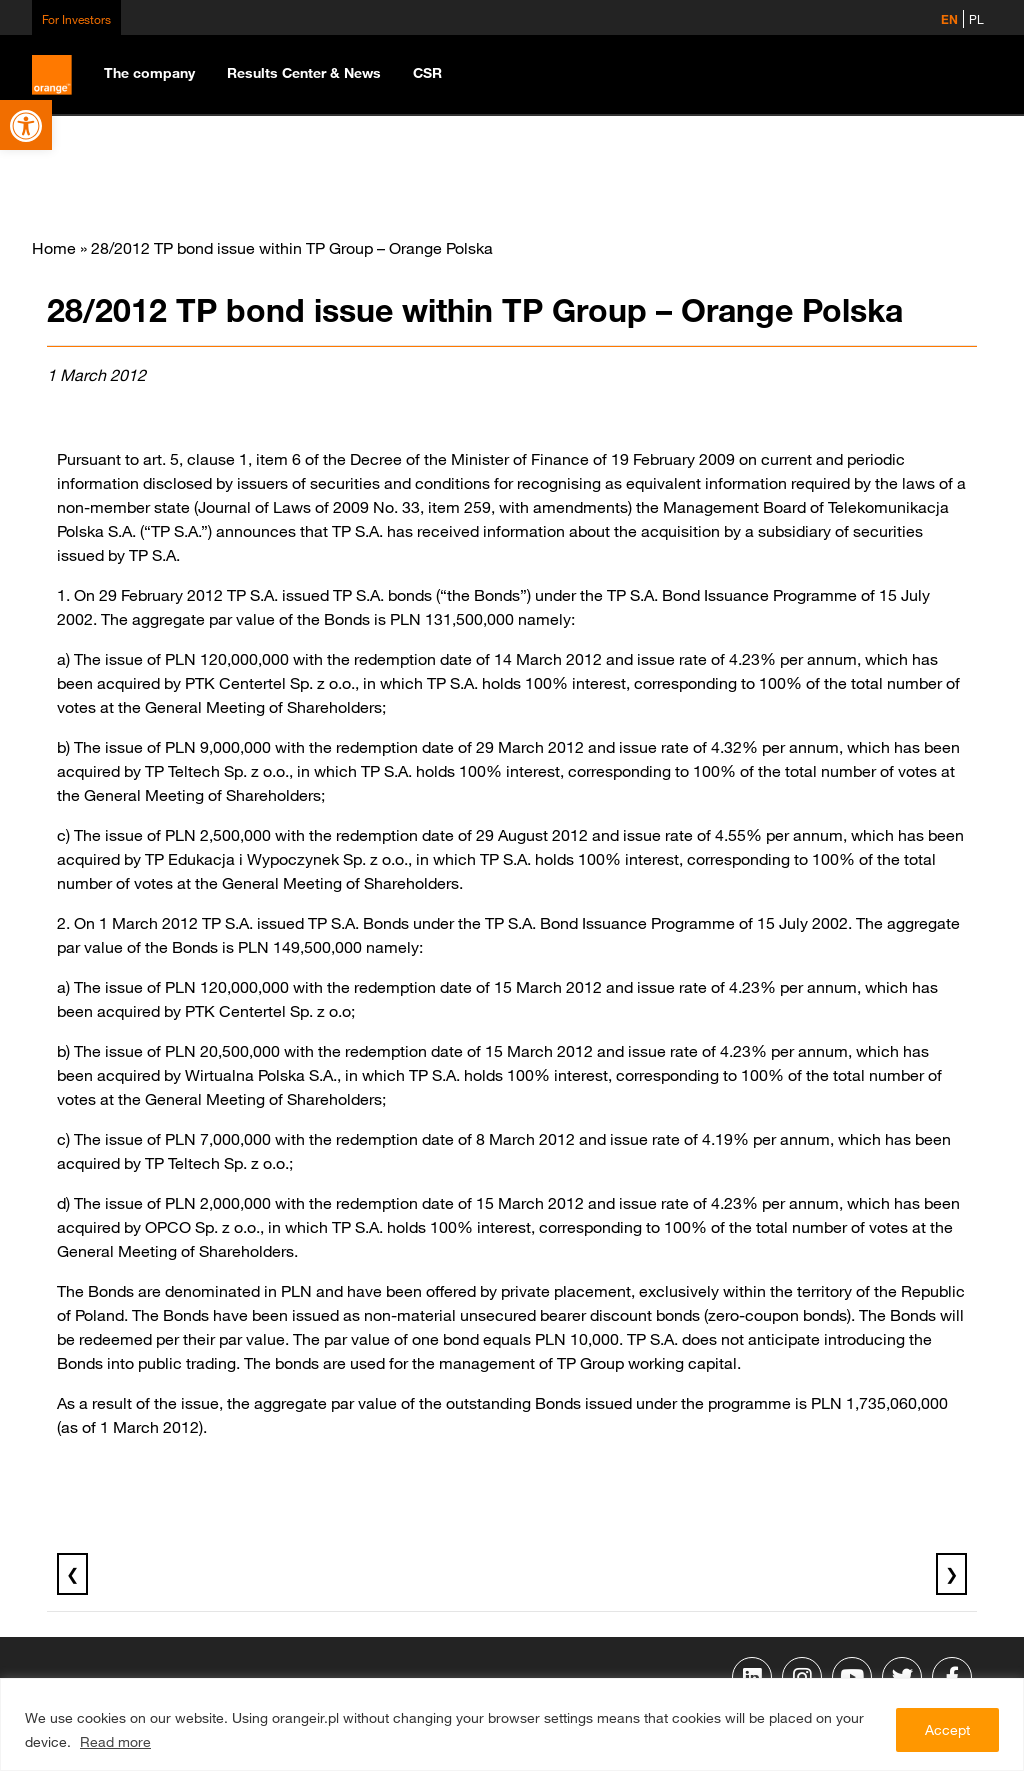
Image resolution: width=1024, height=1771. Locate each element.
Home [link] (54, 248)
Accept (947, 1730)
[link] (26, 125)
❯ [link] (951, 1574)
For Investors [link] (76, 19)
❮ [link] (72, 1574)
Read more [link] (115, 1742)
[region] (512, 1724)
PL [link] (976, 19)
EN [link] (949, 19)
